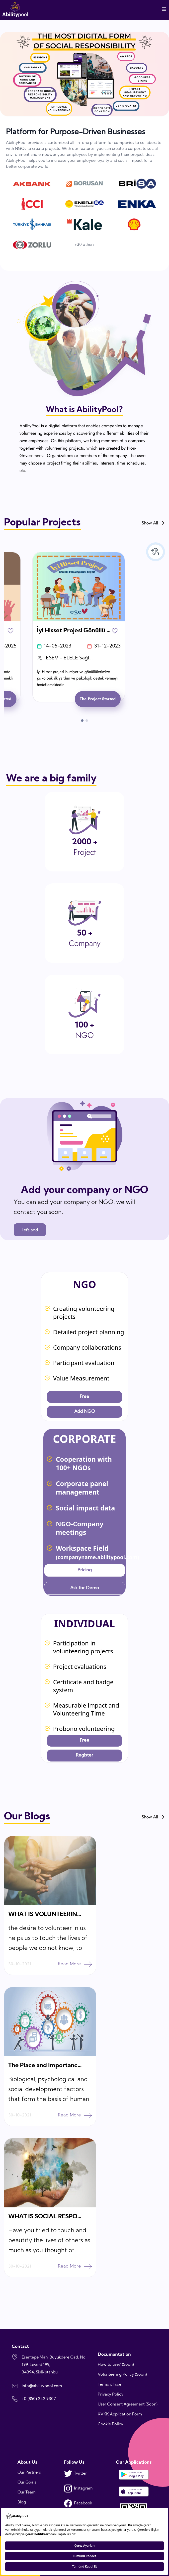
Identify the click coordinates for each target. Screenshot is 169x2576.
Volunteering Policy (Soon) (122, 2375)
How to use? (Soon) (116, 2365)
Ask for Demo (84, 1588)
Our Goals (26, 2483)
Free (84, 1740)
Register (84, 1755)
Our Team (26, 2492)
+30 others (84, 245)
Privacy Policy (110, 2395)
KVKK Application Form (120, 2414)
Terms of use (109, 2385)
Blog (21, 2502)
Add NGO (84, 1411)
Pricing (85, 1570)
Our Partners (29, 2473)
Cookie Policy (110, 2424)
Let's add (30, 1230)
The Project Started (98, 699)
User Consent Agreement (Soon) (128, 2404)
